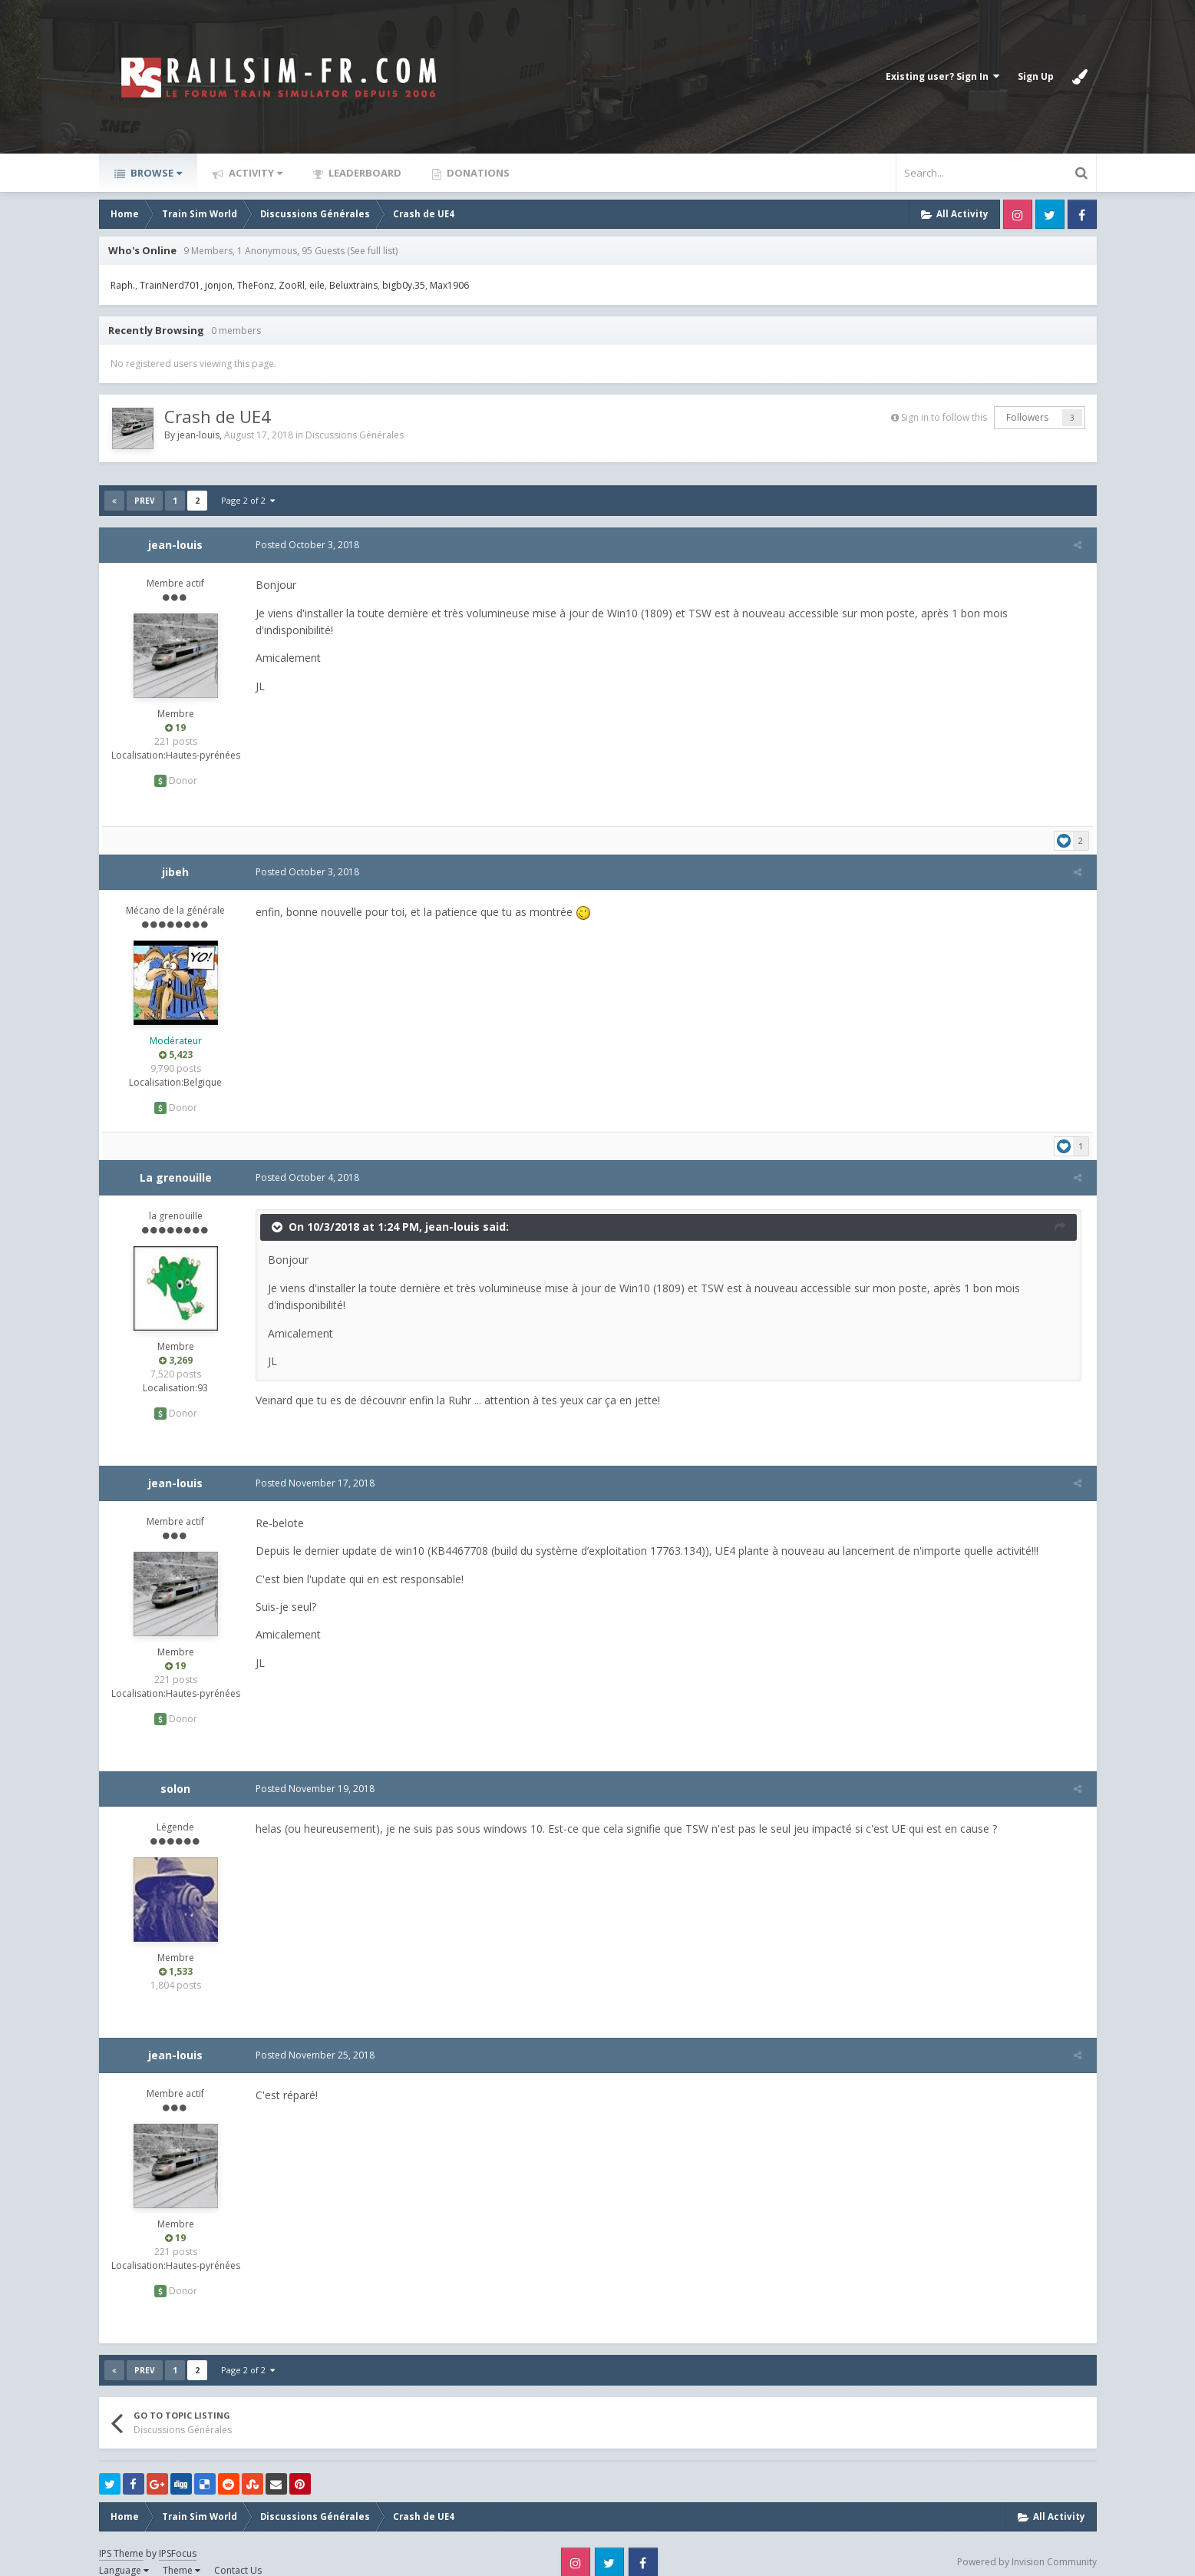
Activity (254, 173)
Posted (304, 544)
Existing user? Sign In (942, 76)
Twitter (1050, 214)
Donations (477, 173)
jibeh (175, 854)
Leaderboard (363, 173)
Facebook (1082, 214)
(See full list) (372, 250)
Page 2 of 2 (248, 500)
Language (124, 2553)
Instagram (1017, 214)
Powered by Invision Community (1027, 2544)
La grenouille (176, 1159)
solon (175, 1771)
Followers (1027, 417)
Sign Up (1036, 76)
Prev (144, 500)
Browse (155, 173)
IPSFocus (177, 2535)
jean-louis (198, 434)
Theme (181, 2553)
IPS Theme (121, 2535)
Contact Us (238, 2553)
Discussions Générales (354, 434)
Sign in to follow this (944, 417)
